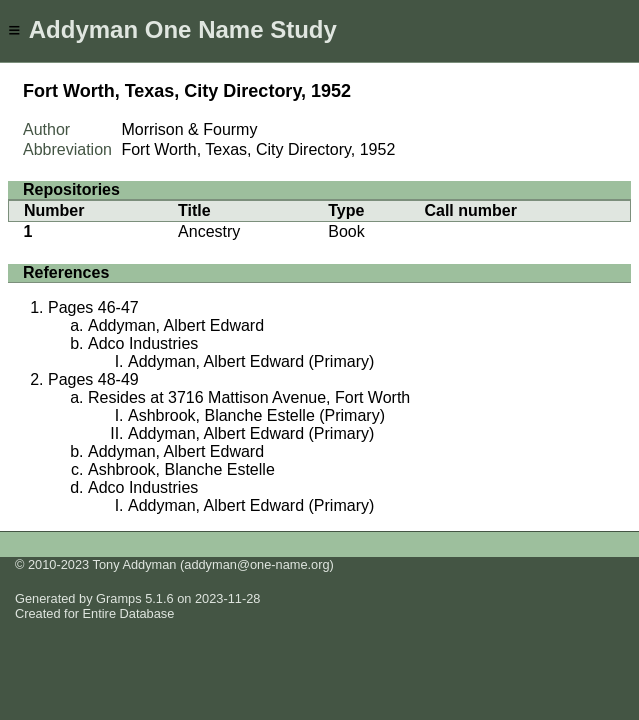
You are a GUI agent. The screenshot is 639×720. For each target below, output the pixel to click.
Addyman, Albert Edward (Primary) (251, 361)
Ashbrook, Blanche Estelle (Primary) (256, 415)
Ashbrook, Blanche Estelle (181, 469)
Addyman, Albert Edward (176, 325)
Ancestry (209, 231)
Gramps (119, 598)
